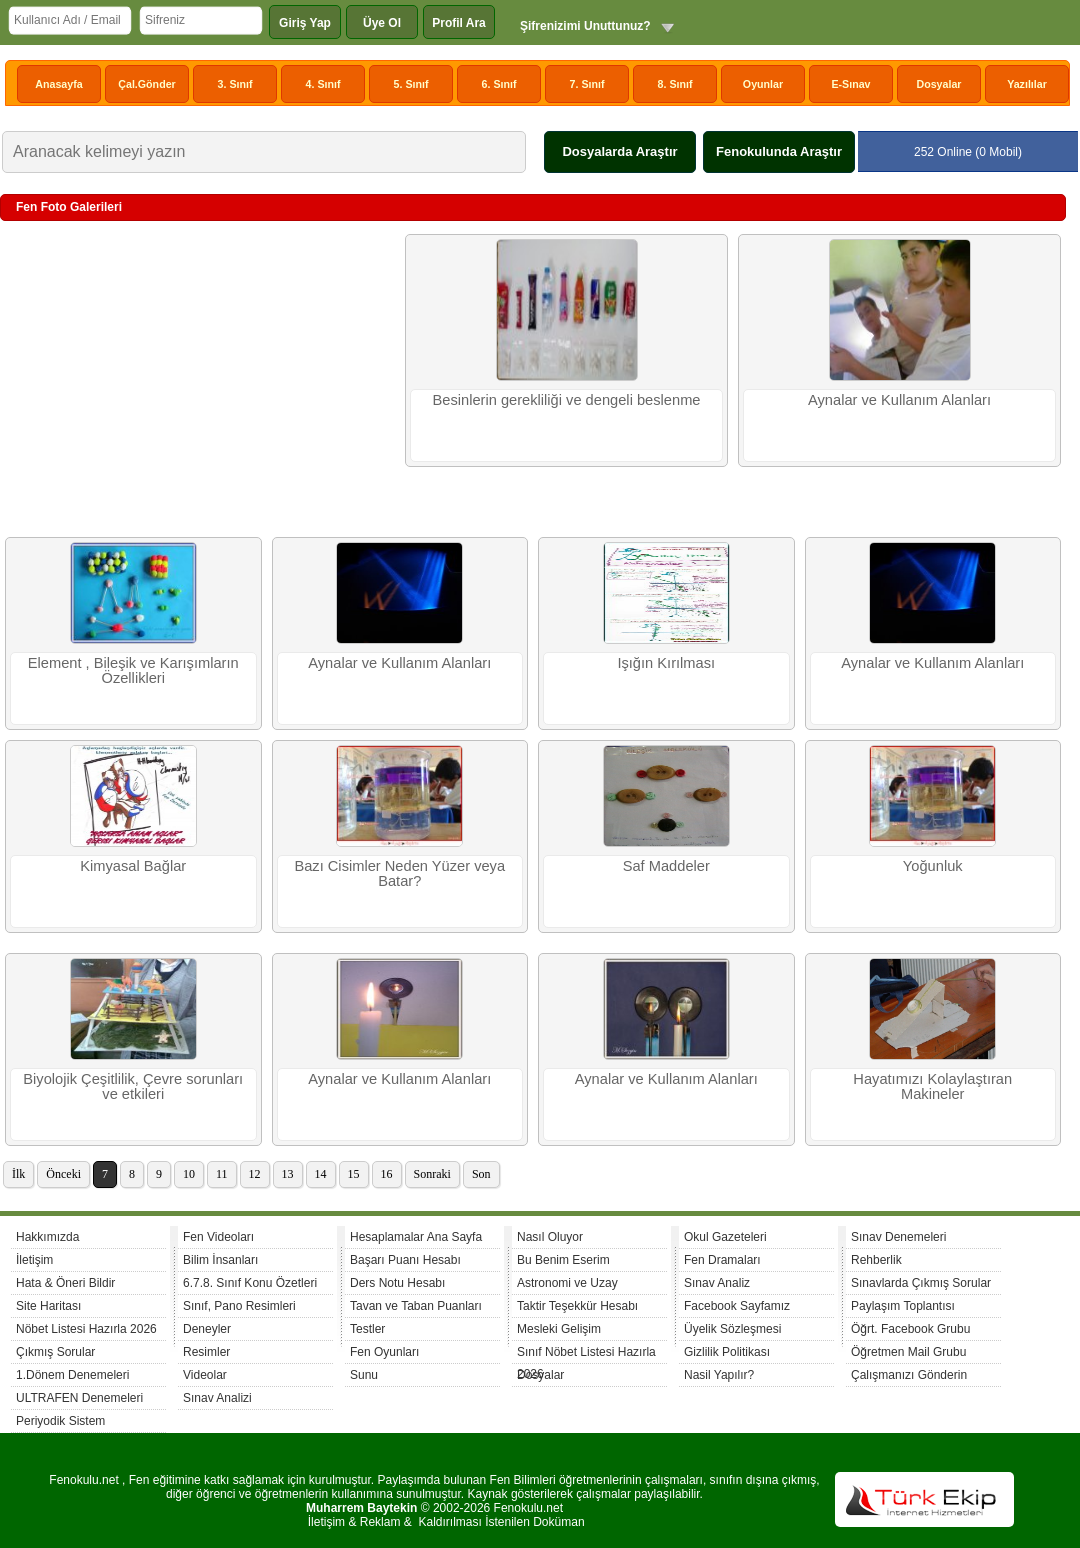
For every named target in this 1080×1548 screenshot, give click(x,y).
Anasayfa (58, 84)
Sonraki (432, 1174)
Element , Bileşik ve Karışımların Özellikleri (133, 670)
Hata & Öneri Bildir (65, 1283)
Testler (367, 1329)
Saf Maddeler (666, 866)
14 (321, 1174)
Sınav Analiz (717, 1283)
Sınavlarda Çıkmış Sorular (921, 1283)
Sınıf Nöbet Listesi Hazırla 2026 (586, 1354)
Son (481, 1174)
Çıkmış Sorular (55, 1352)
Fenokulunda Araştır (779, 151)
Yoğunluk (933, 866)
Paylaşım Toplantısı (903, 1306)
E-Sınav (850, 84)
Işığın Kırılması (666, 663)
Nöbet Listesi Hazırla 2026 (86, 1329)
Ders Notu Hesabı (397, 1283)
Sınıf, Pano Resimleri (239, 1306)
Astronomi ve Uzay (567, 1283)
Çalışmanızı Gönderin (909, 1375)
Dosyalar (938, 84)
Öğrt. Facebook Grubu (910, 1329)
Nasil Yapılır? (719, 1375)
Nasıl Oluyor (550, 1237)
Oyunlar (763, 84)
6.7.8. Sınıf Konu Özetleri (250, 1283)
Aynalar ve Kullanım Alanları (899, 400)
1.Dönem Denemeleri (72, 1375)
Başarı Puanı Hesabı (405, 1260)
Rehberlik (876, 1260)
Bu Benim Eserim (563, 1260)
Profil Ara (459, 23)
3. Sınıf (235, 84)
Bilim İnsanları (220, 1260)
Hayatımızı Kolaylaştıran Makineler (932, 1086)
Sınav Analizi (217, 1398)
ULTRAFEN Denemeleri (79, 1398)
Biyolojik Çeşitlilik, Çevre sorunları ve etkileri (133, 1086)
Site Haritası (48, 1306)
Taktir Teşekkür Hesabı (577, 1306)
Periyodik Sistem (60, 1421)
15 (354, 1174)
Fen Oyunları (384, 1352)
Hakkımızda (47, 1237)
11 (222, 1174)
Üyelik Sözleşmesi (732, 1329)
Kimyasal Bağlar (133, 866)
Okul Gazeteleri (725, 1237)
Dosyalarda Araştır (619, 151)
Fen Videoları (218, 1237)
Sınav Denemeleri (898, 1237)
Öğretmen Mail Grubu (908, 1352)
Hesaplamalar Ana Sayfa (416, 1237)
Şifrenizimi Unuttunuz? (585, 26)
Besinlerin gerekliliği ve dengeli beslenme (566, 400)
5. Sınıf (411, 84)
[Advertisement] (200, 379)
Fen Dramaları (722, 1260)
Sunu (364, 1375)
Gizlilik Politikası (727, 1352)
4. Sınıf (323, 84)
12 (255, 1174)
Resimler (206, 1352)
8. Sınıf (675, 84)
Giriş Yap (305, 23)
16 (387, 1174)
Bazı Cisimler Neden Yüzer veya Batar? (399, 873)
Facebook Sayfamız (737, 1306)
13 (288, 1174)
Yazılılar (1027, 84)
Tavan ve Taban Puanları (416, 1306)
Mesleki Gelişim (559, 1329)
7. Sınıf (587, 84)
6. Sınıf (499, 84)
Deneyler (207, 1329)
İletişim (34, 1260)
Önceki (63, 1174)
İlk (18, 1174)
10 (189, 1174)
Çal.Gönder (146, 84)
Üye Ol (382, 23)
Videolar (205, 1375)
